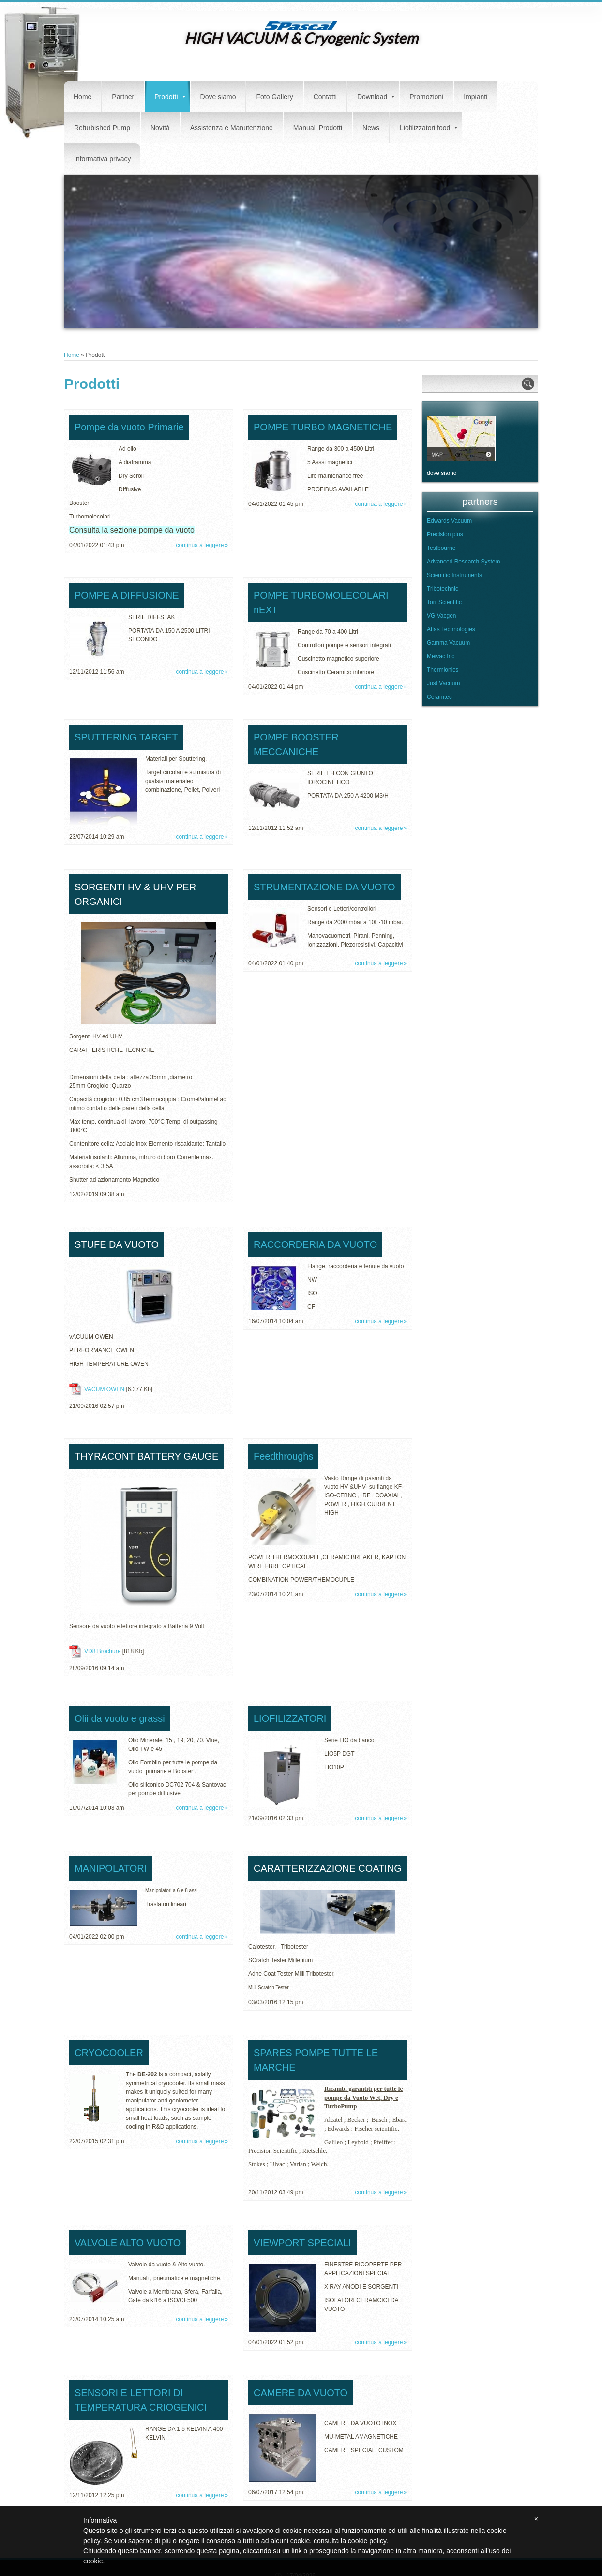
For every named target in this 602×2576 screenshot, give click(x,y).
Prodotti (169, 97)
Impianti (475, 97)
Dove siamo (218, 97)
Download (375, 97)
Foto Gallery (274, 97)
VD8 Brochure (102, 1651)
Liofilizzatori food (428, 128)
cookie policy (367, 2541)
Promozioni (426, 97)
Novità (160, 128)
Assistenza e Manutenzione (231, 128)
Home (82, 97)
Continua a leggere (200, 545)
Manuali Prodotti (317, 128)
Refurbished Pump (102, 128)
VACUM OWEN (104, 1389)
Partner (123, 97)
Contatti (325, 97)
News (370, 128)
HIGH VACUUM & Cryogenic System (301, 37)
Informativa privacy (102, 159)
